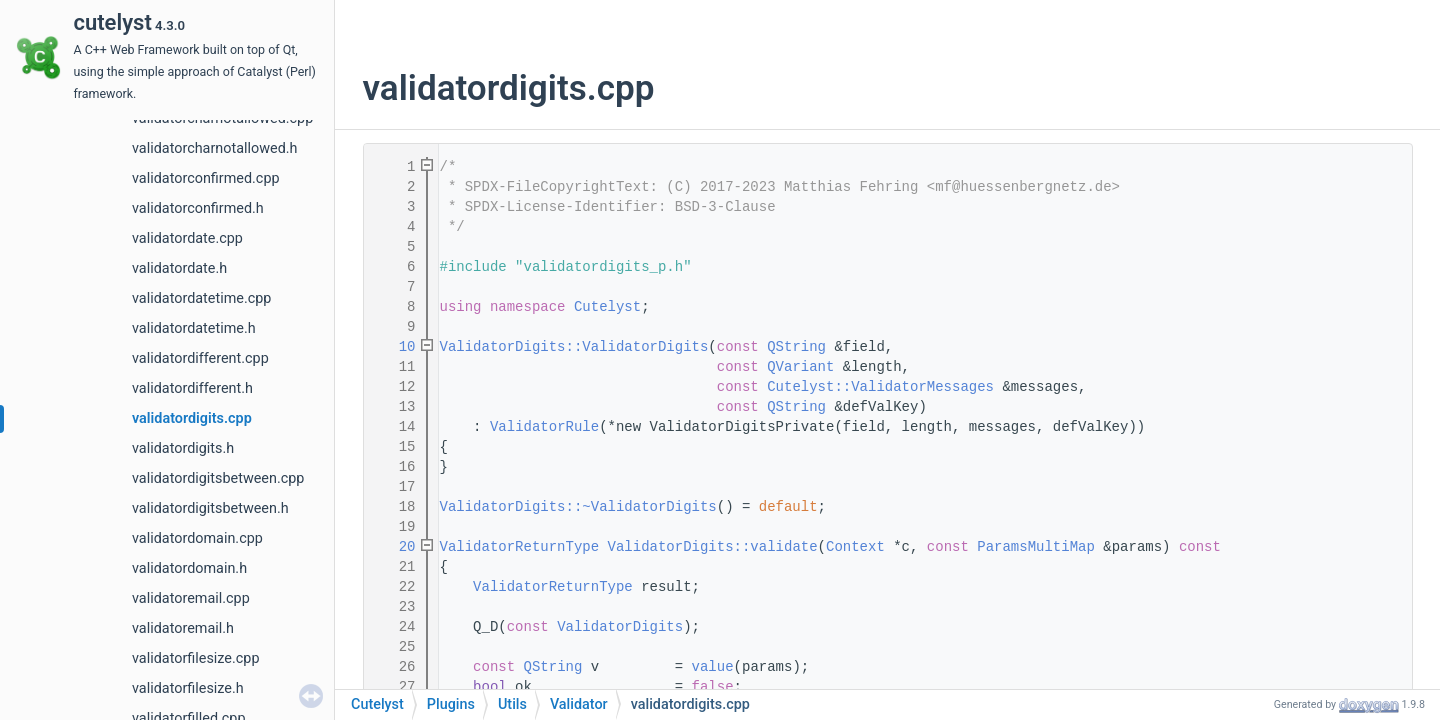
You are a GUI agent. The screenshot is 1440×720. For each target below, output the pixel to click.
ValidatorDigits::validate (713, 547)
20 (394, 547)
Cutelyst (607, 307)
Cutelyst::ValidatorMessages (880, 387)
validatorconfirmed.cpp (206, 178)
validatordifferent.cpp (200, 358)
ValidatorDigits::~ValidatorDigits (578, 507)
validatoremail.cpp (191, 598)
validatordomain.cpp (197, 538)
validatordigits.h (183, 448)
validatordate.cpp (187, 238)
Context (855, 547)
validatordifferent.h (192, 388)
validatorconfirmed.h (198, 208)
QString (796, 347)
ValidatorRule (544, 427)
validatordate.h (179, 268)
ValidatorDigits (620, 627)
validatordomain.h (189, 568)
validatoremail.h (183, 628)
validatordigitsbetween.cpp (218, 478)
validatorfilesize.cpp (195, 658)
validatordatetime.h (194, 328)
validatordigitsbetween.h (210, 508)
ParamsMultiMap (1036, 547)
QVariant (800, 367)
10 (394, 347)
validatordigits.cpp (192, 418)
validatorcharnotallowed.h (215, 148)
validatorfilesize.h (188, 688)
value (713, 667)
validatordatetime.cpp (201, 298)
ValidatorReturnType (520, 547)
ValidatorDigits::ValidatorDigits (574, 347)
